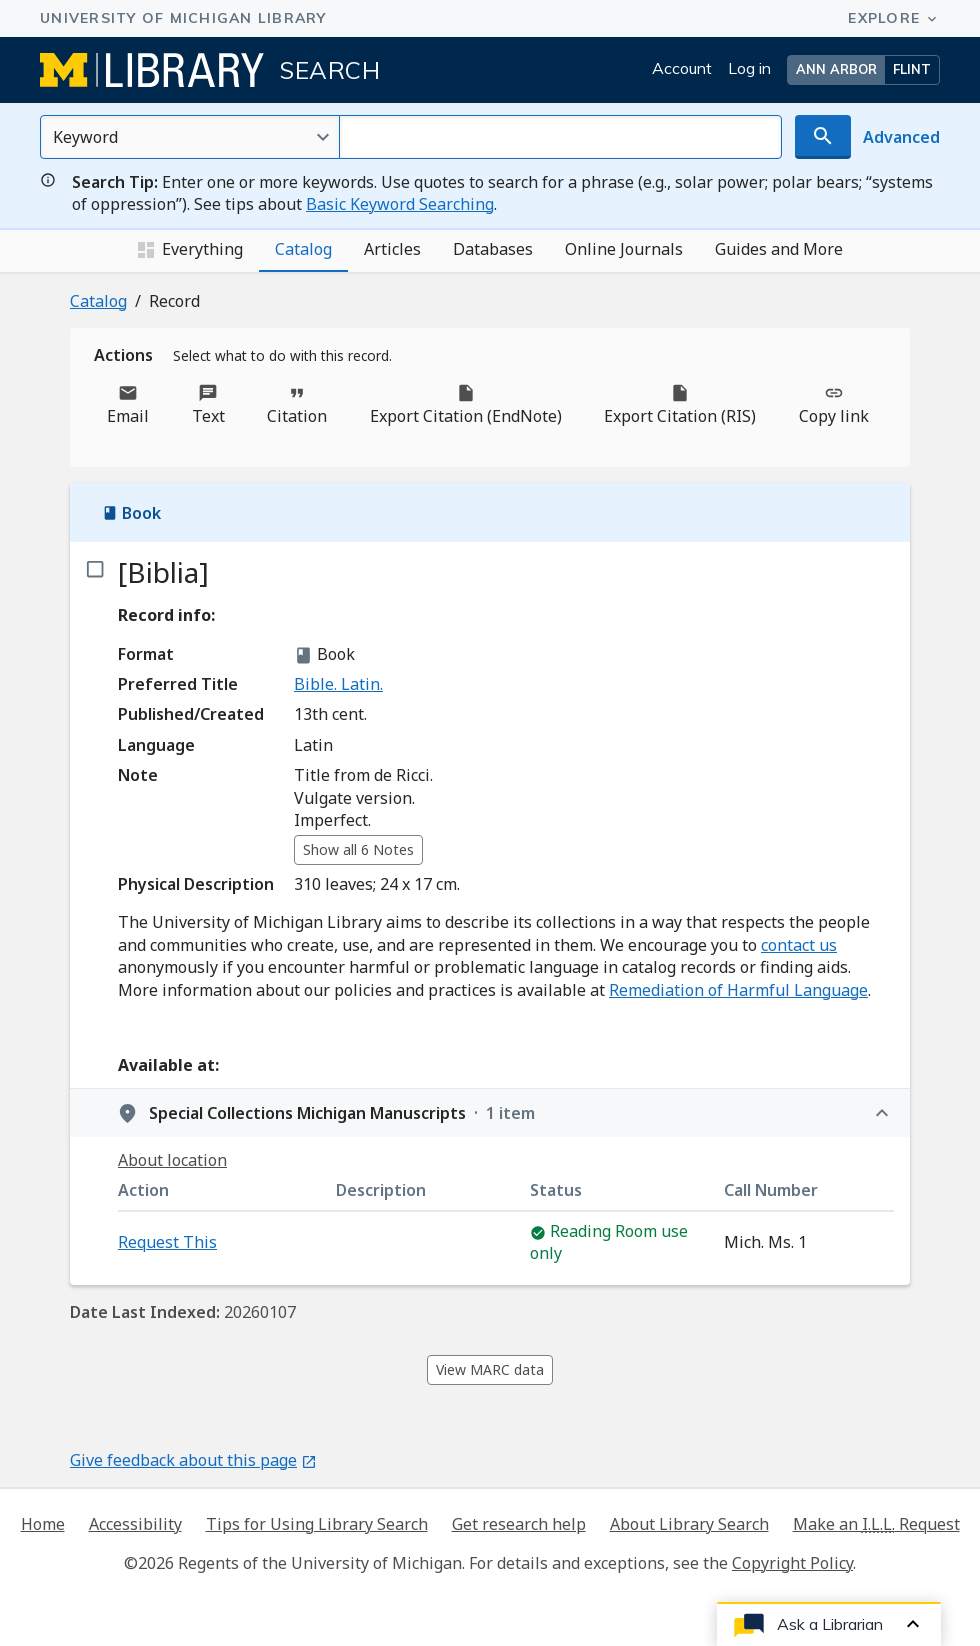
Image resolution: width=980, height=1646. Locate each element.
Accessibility (135, 1524)
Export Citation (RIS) (680, 405)
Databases (493, 249)
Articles (392, 249)
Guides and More (779, 249)
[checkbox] (94, 570)
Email (128, 405)
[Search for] (560, 137)
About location (172, 1160)
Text (208, 405)
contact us (799, 945)
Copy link (834, 405)
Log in (749, 68)
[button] (863, 69)
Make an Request (876, 1524)
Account (682, 68)
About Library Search (689, 1524)
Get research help (519, 1524)
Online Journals (624, 249)
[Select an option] (190, 137)
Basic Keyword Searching (400, 204)
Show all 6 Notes (358, 849)
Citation (297, 405)
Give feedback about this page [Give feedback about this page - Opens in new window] (193, 1460)
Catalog (303, 249)
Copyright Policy (792, 1563)
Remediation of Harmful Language (738, 990)
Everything (190, 250)
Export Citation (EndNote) (466, 405)
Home (43, 1524)
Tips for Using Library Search (317, 1524)
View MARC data (490, 1369)
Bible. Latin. (338, 684)
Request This (167, 1242)
